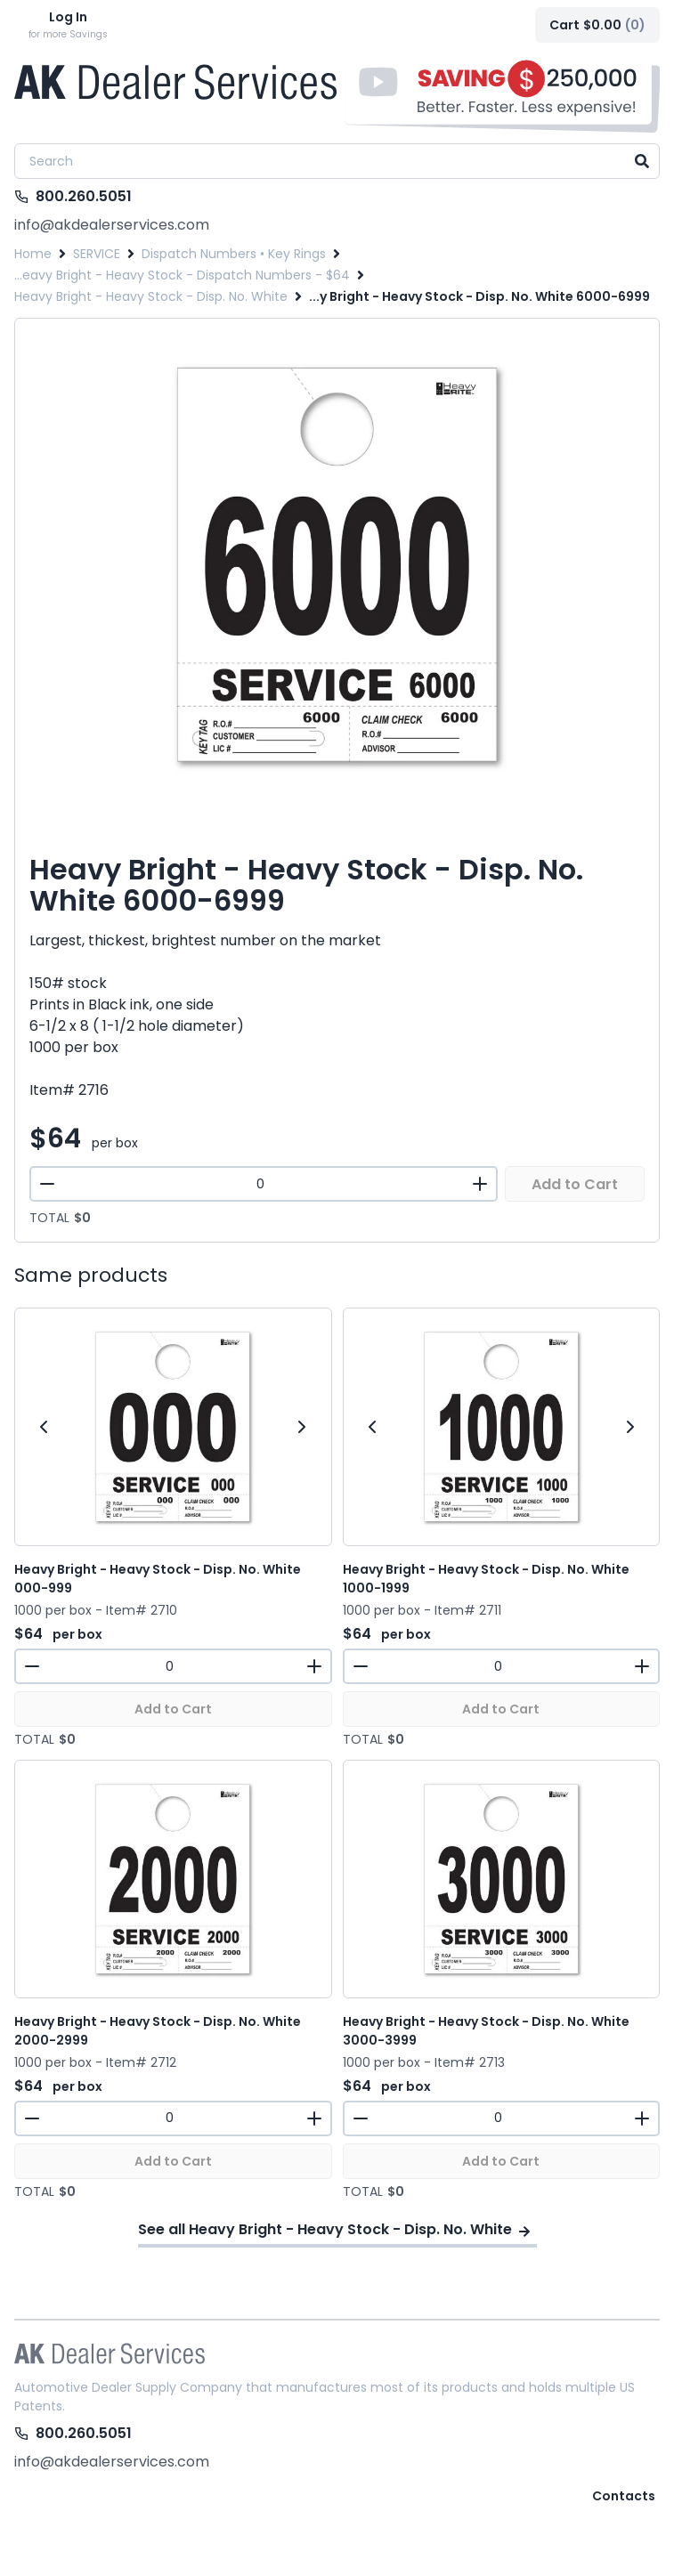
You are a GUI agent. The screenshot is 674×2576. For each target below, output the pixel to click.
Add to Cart (575, 1184)
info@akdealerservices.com (111, 225)
